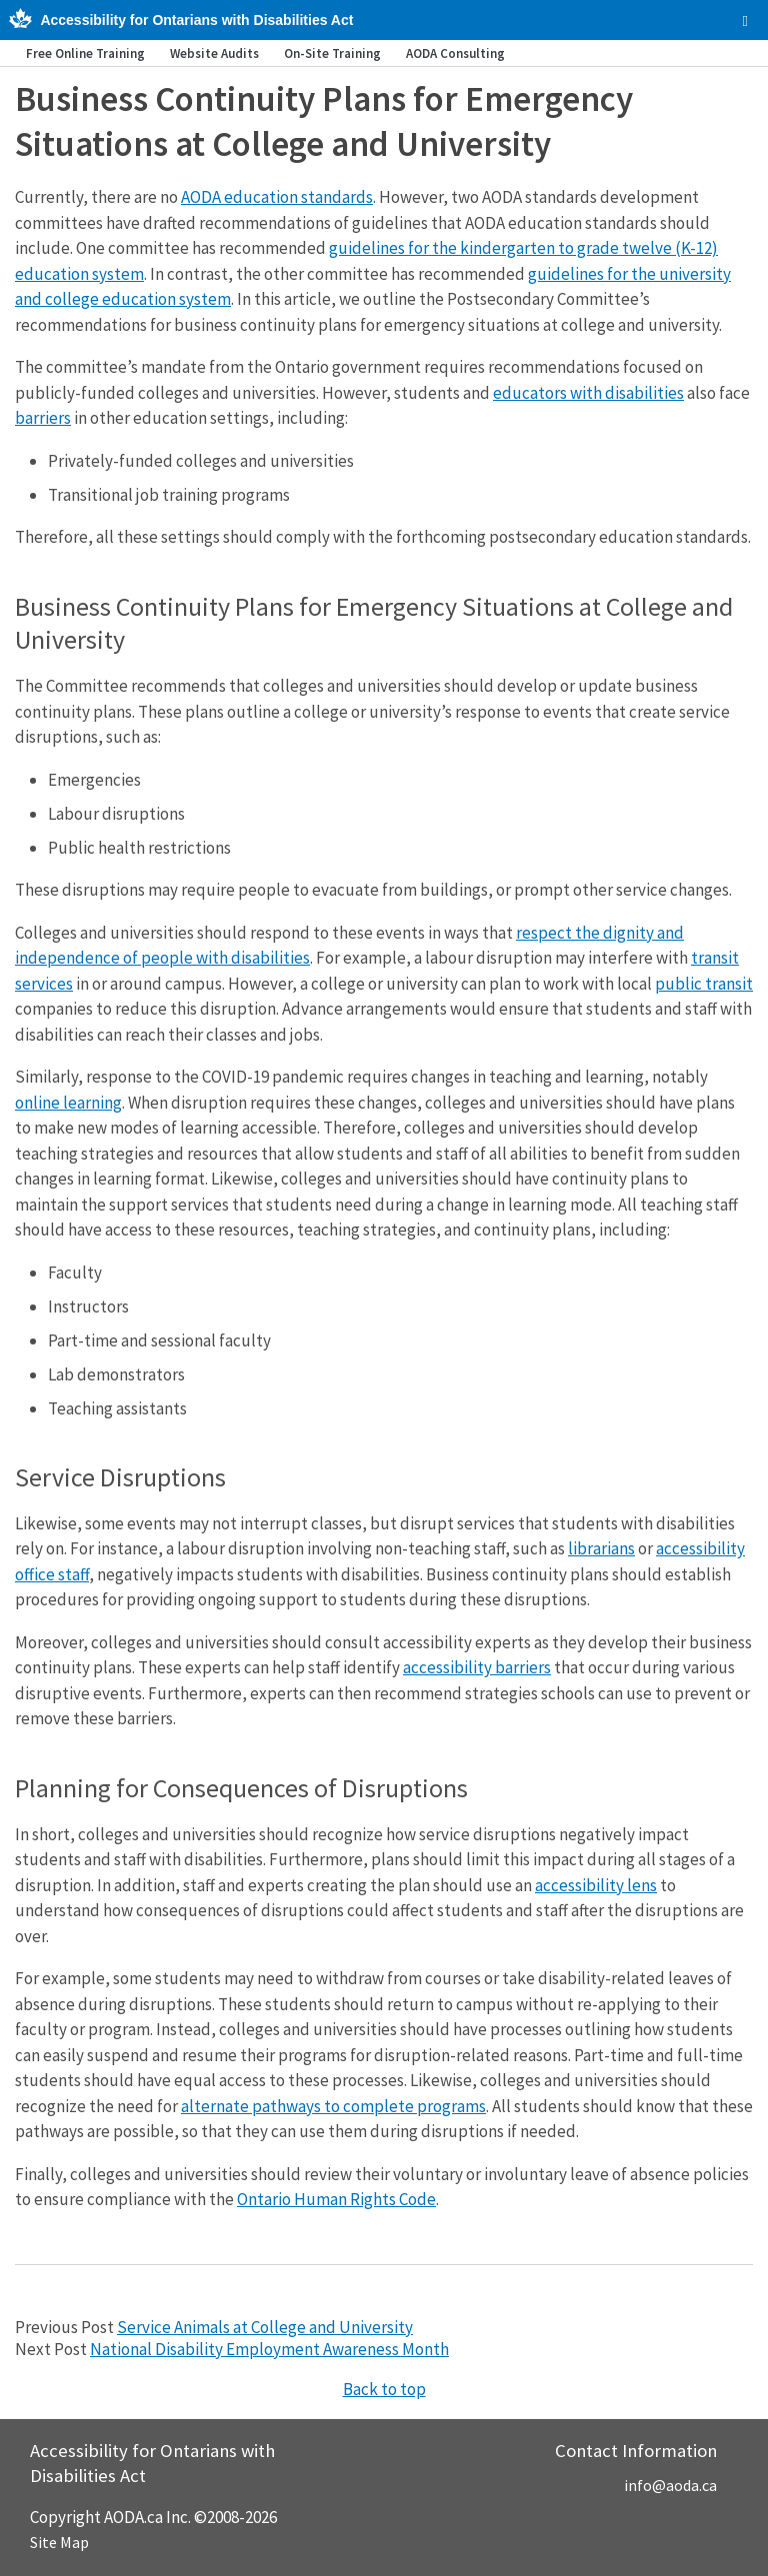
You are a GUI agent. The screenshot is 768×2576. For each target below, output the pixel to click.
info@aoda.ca (670, 2485)
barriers (43, 418)
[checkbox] (745, 21)
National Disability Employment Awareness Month (269, 2349)
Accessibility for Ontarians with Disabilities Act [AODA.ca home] (196, 20)
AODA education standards (277, 197)
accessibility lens (596, 1885)
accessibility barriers (477, 1667)
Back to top (384, 2389)
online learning (68, 1103)
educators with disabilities (588, 393)
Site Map (59, 2542)
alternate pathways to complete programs (333, 2106)
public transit (704, 984)
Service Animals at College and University (265, 2327)
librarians (601, 1548)
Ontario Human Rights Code (336, 2199)
